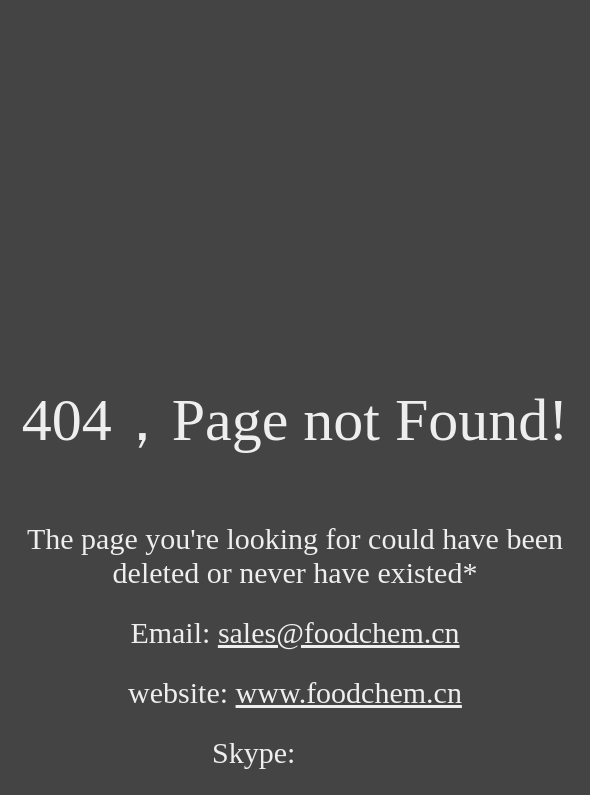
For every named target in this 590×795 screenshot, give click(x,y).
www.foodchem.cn (349, 692)
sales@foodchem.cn (339, 632)
